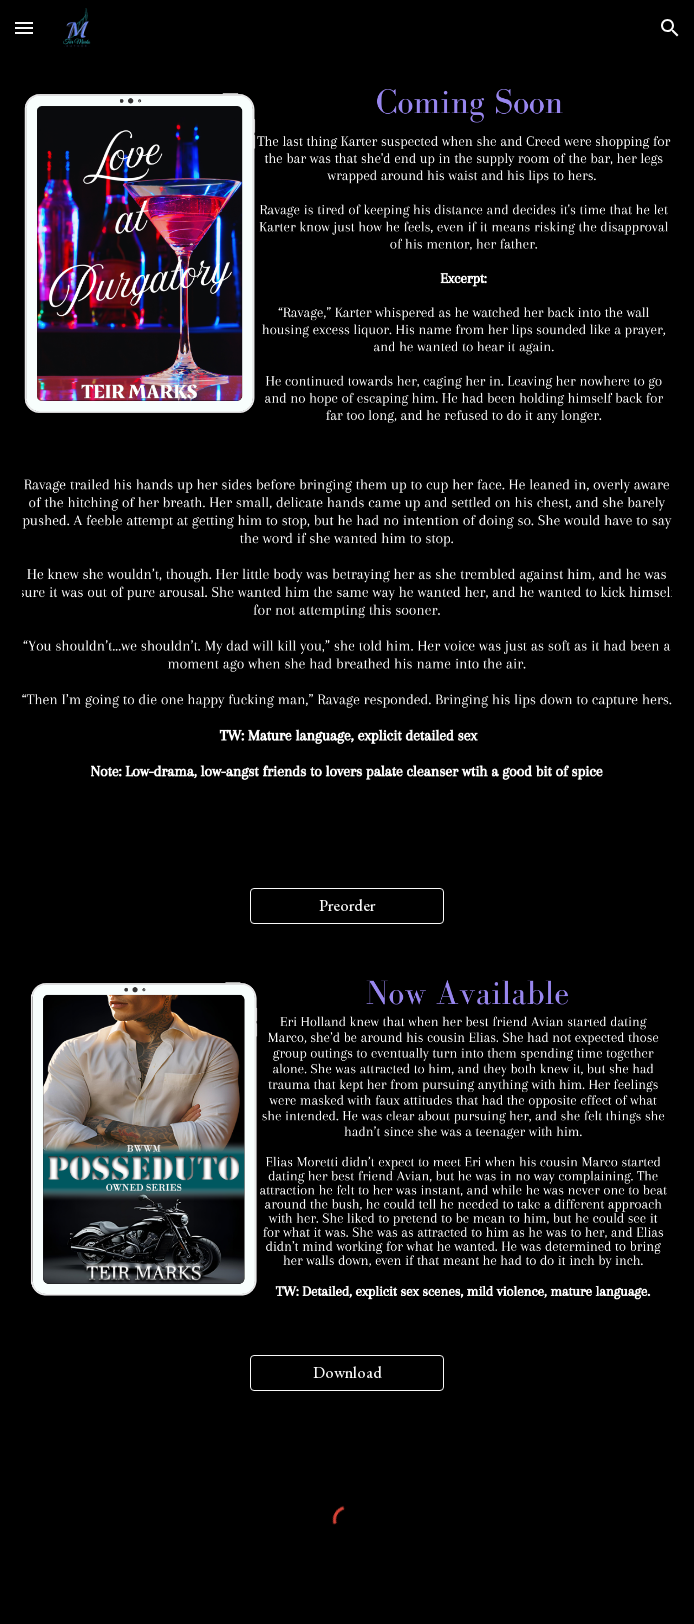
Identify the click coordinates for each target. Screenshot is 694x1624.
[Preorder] (347, 905)
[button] (24, 27)
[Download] (347, 1372)
